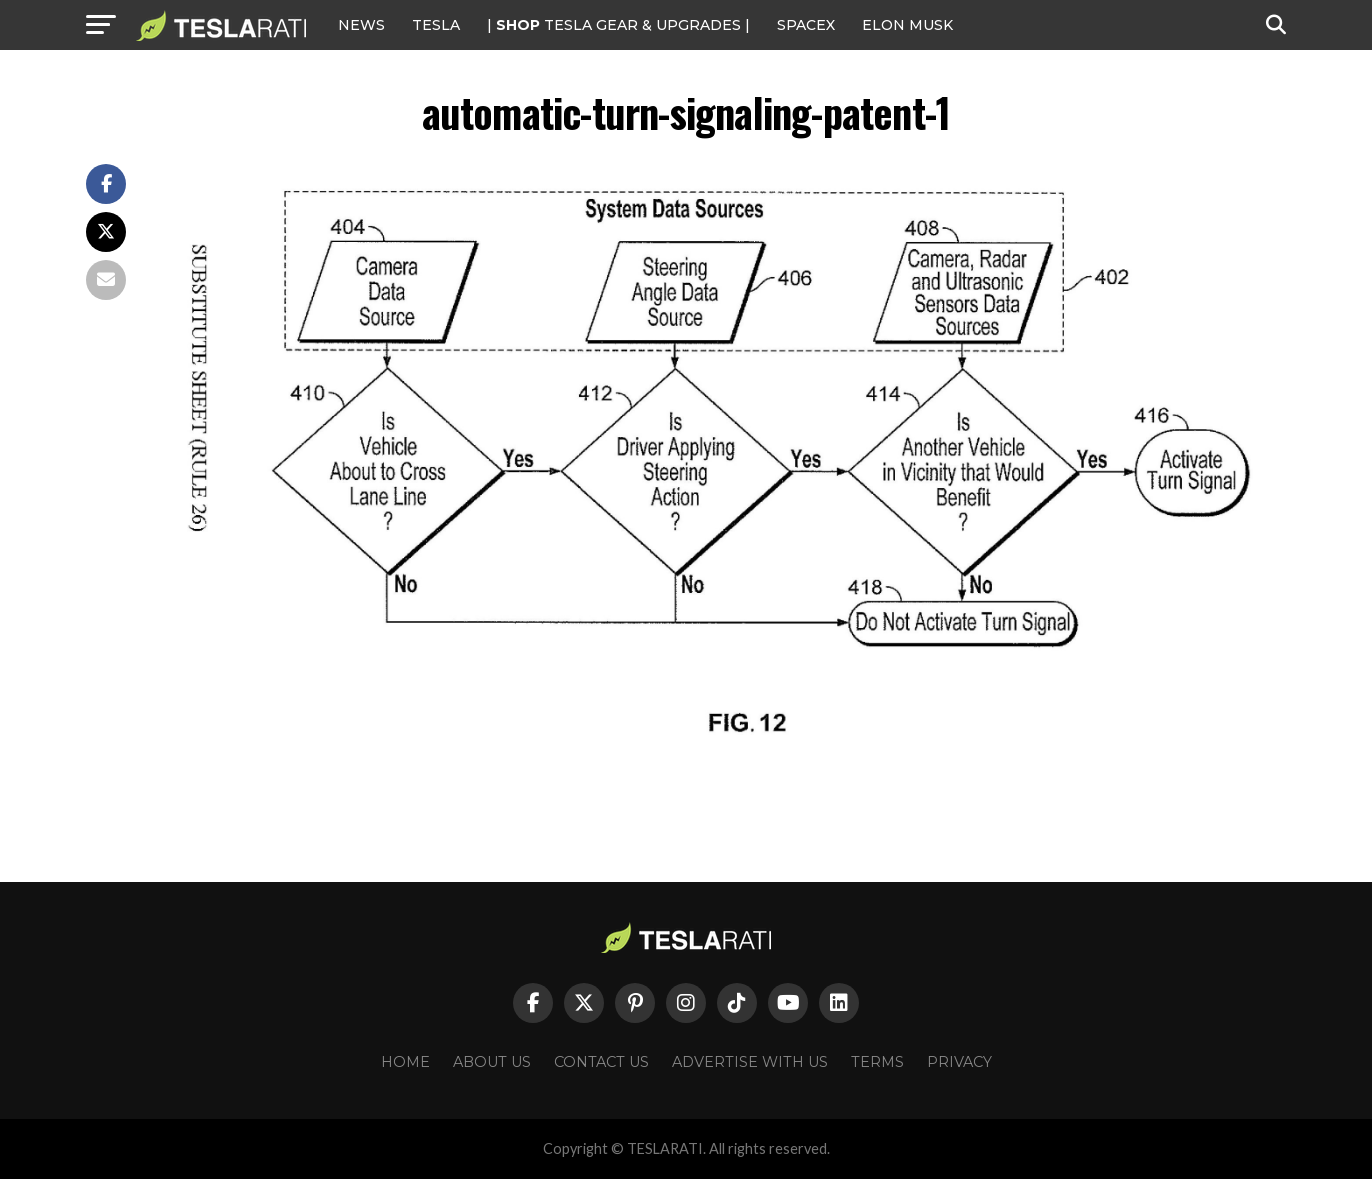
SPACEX (806, 25)
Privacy (959, 1062)
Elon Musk (907, 25)
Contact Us (601, 1062)
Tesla (436, 25)
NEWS (361, 25)
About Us (492, 1062)
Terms (877, 1062)
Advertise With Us (750, 1062)
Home (405, 1062)
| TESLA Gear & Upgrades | (618, 25)
